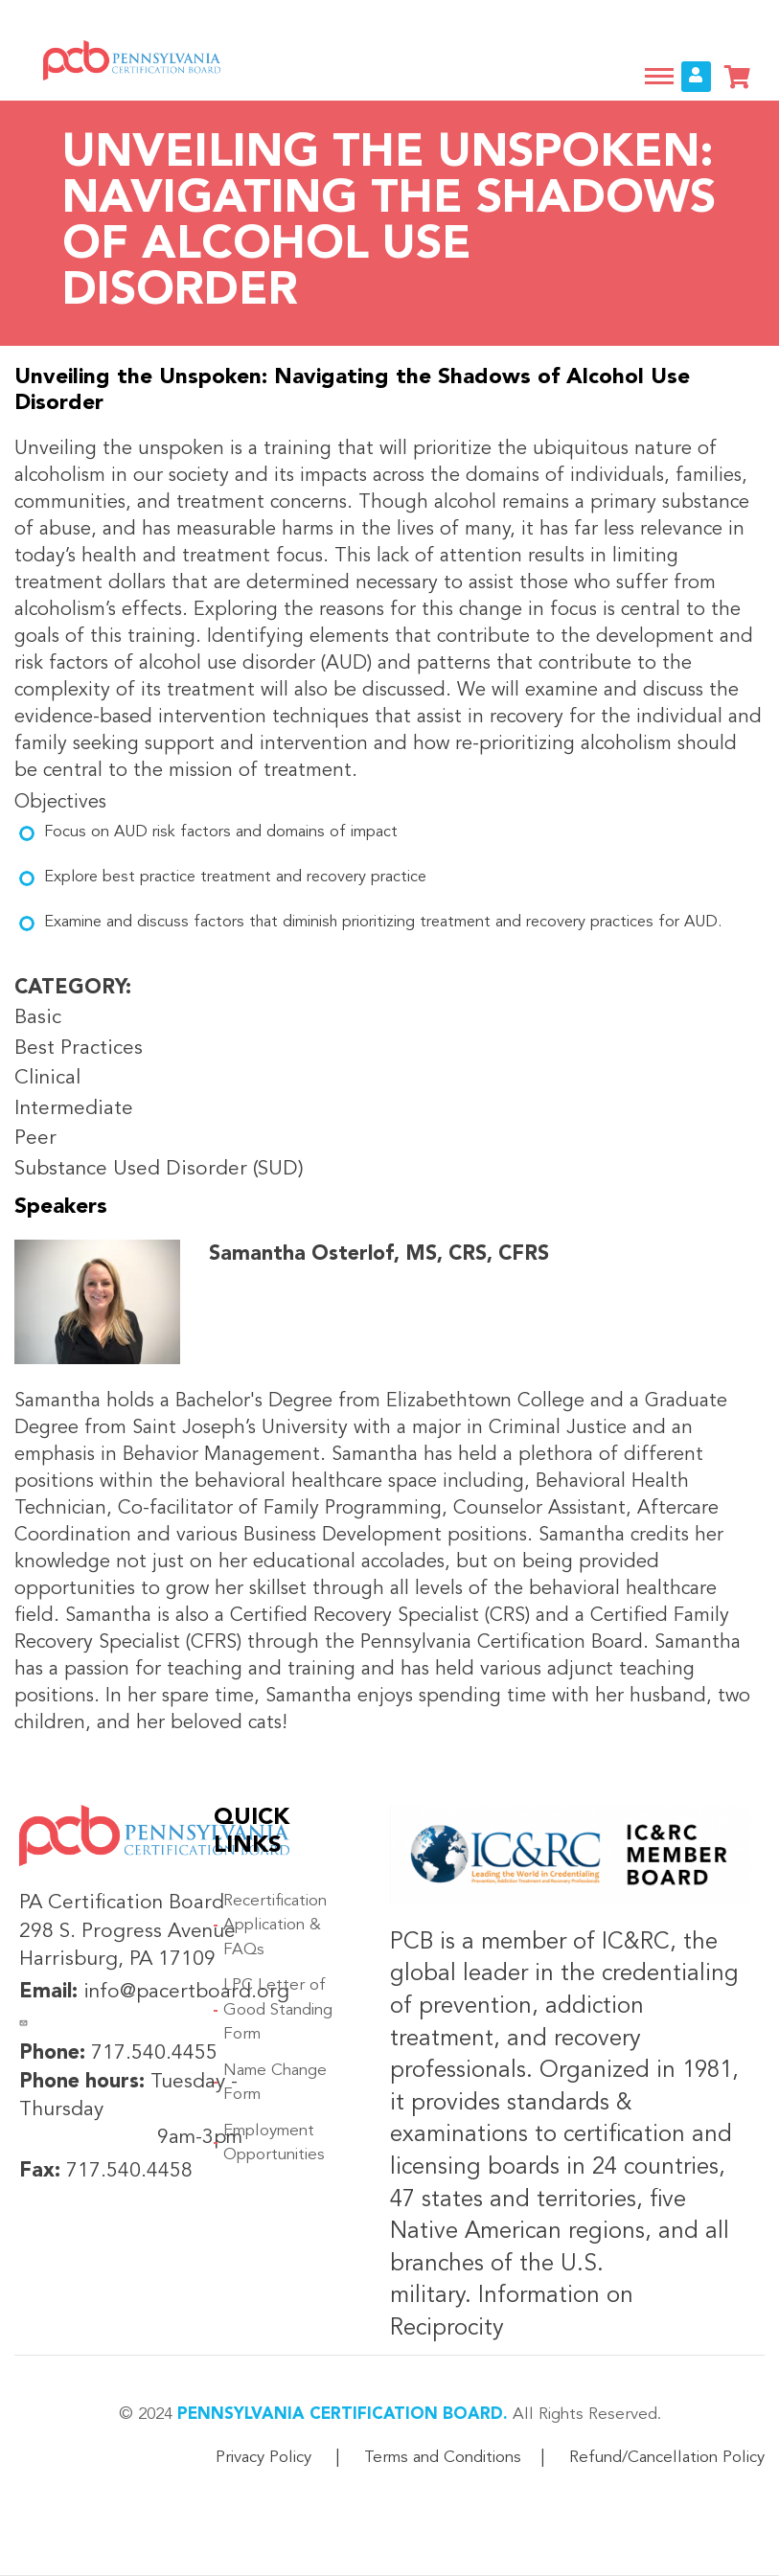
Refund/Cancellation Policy (667, 2458)
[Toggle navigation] (659, 76)
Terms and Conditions (442, 2458)
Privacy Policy (263, 2458)
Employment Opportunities (274, 2143)
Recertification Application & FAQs (275, 1925)
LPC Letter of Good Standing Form (277, 2009)
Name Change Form (275, 2083)
